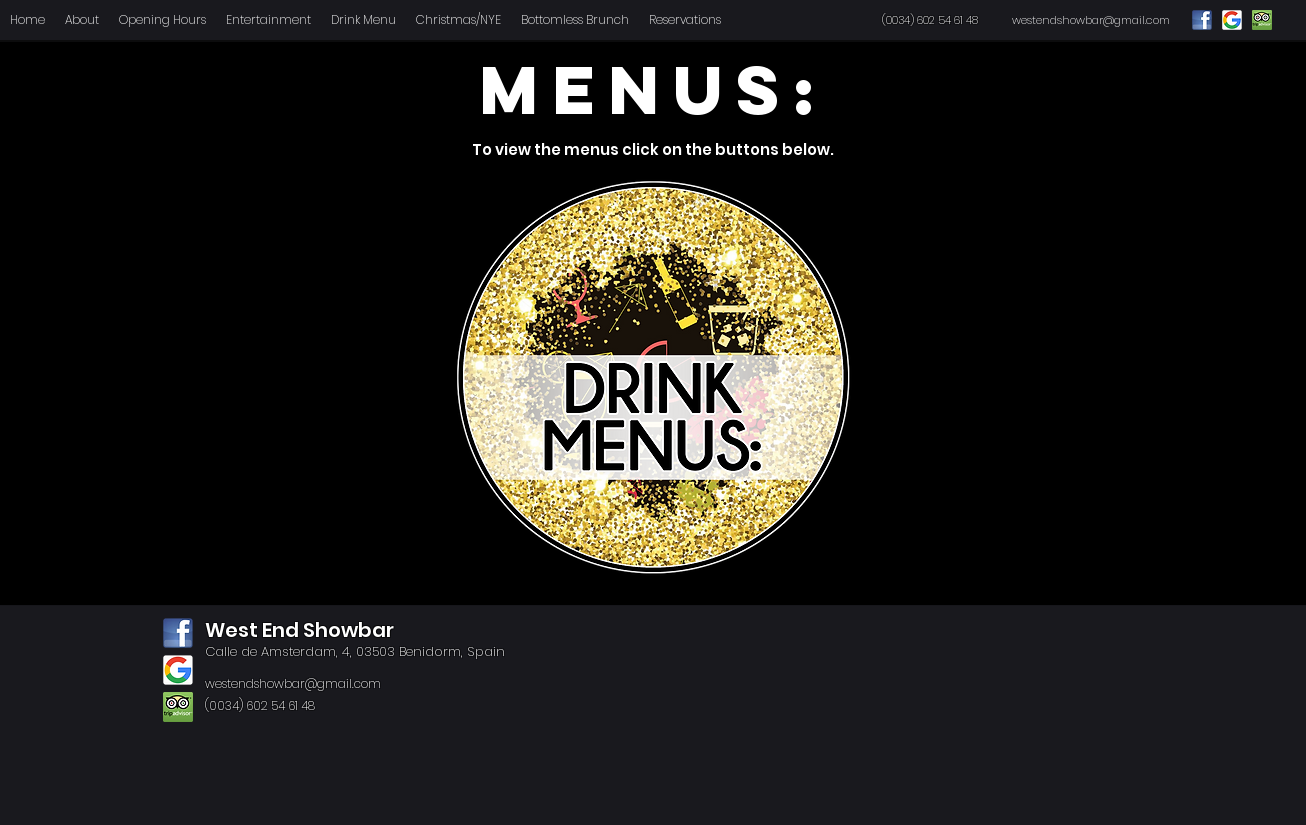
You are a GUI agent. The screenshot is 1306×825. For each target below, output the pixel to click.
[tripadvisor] (178, 707)
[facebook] (178, 633)
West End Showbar (299, 630)
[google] (178, 670)
